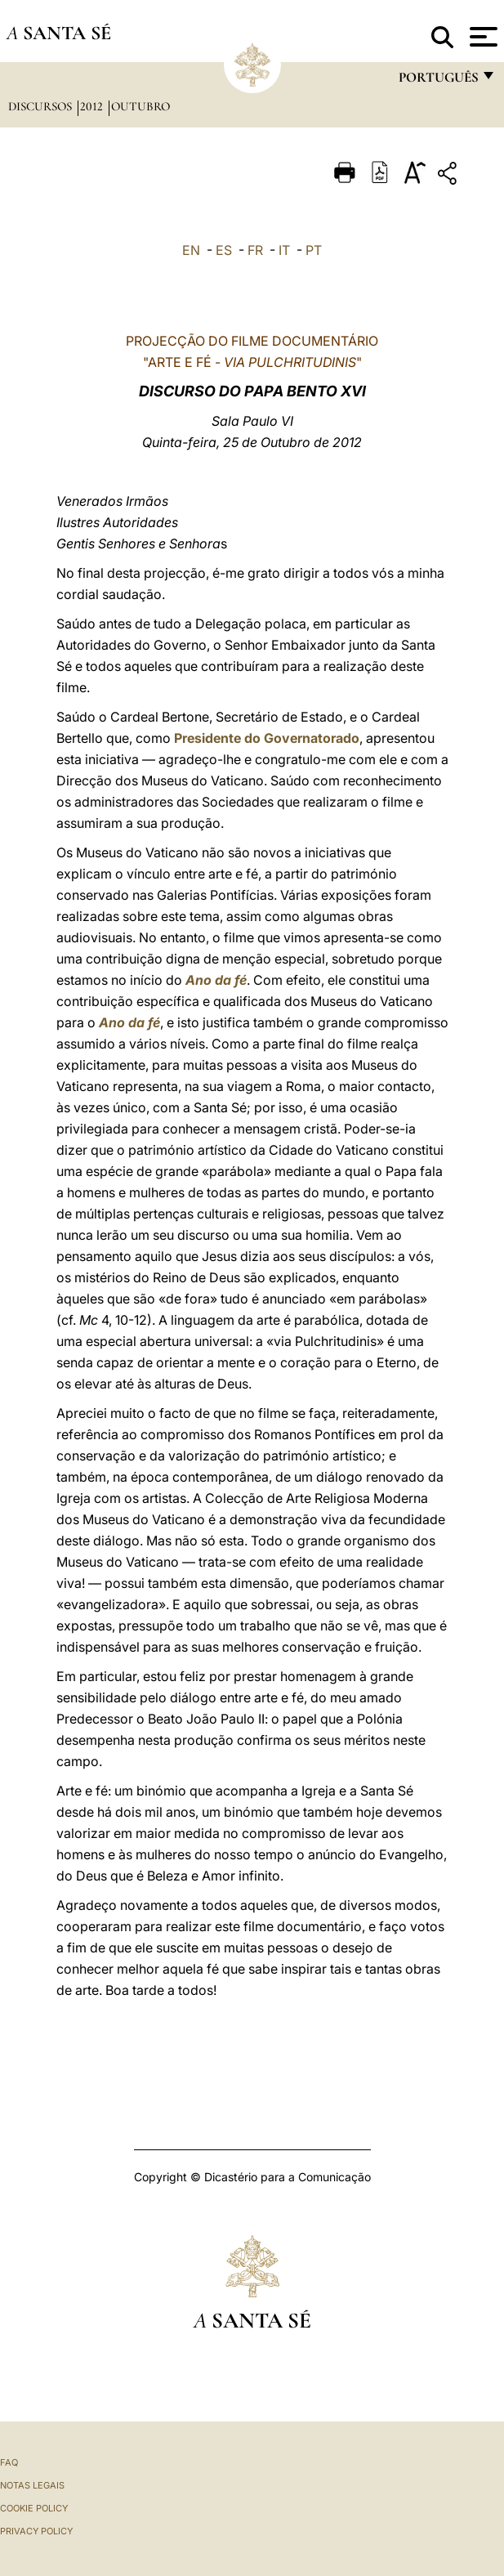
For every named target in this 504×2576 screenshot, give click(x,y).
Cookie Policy (34, 2508)
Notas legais (32, 2485)
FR (255, 250)
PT (314, 250)
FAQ (9, 2462)
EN (191, 250)
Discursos (41, 106)
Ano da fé (216, 980)
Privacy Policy (36, 2531)
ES (224, 250)
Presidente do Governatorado (266, 738)
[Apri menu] (481, 37)
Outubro (140, 106)
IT (284, 250)
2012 (93, 106)
